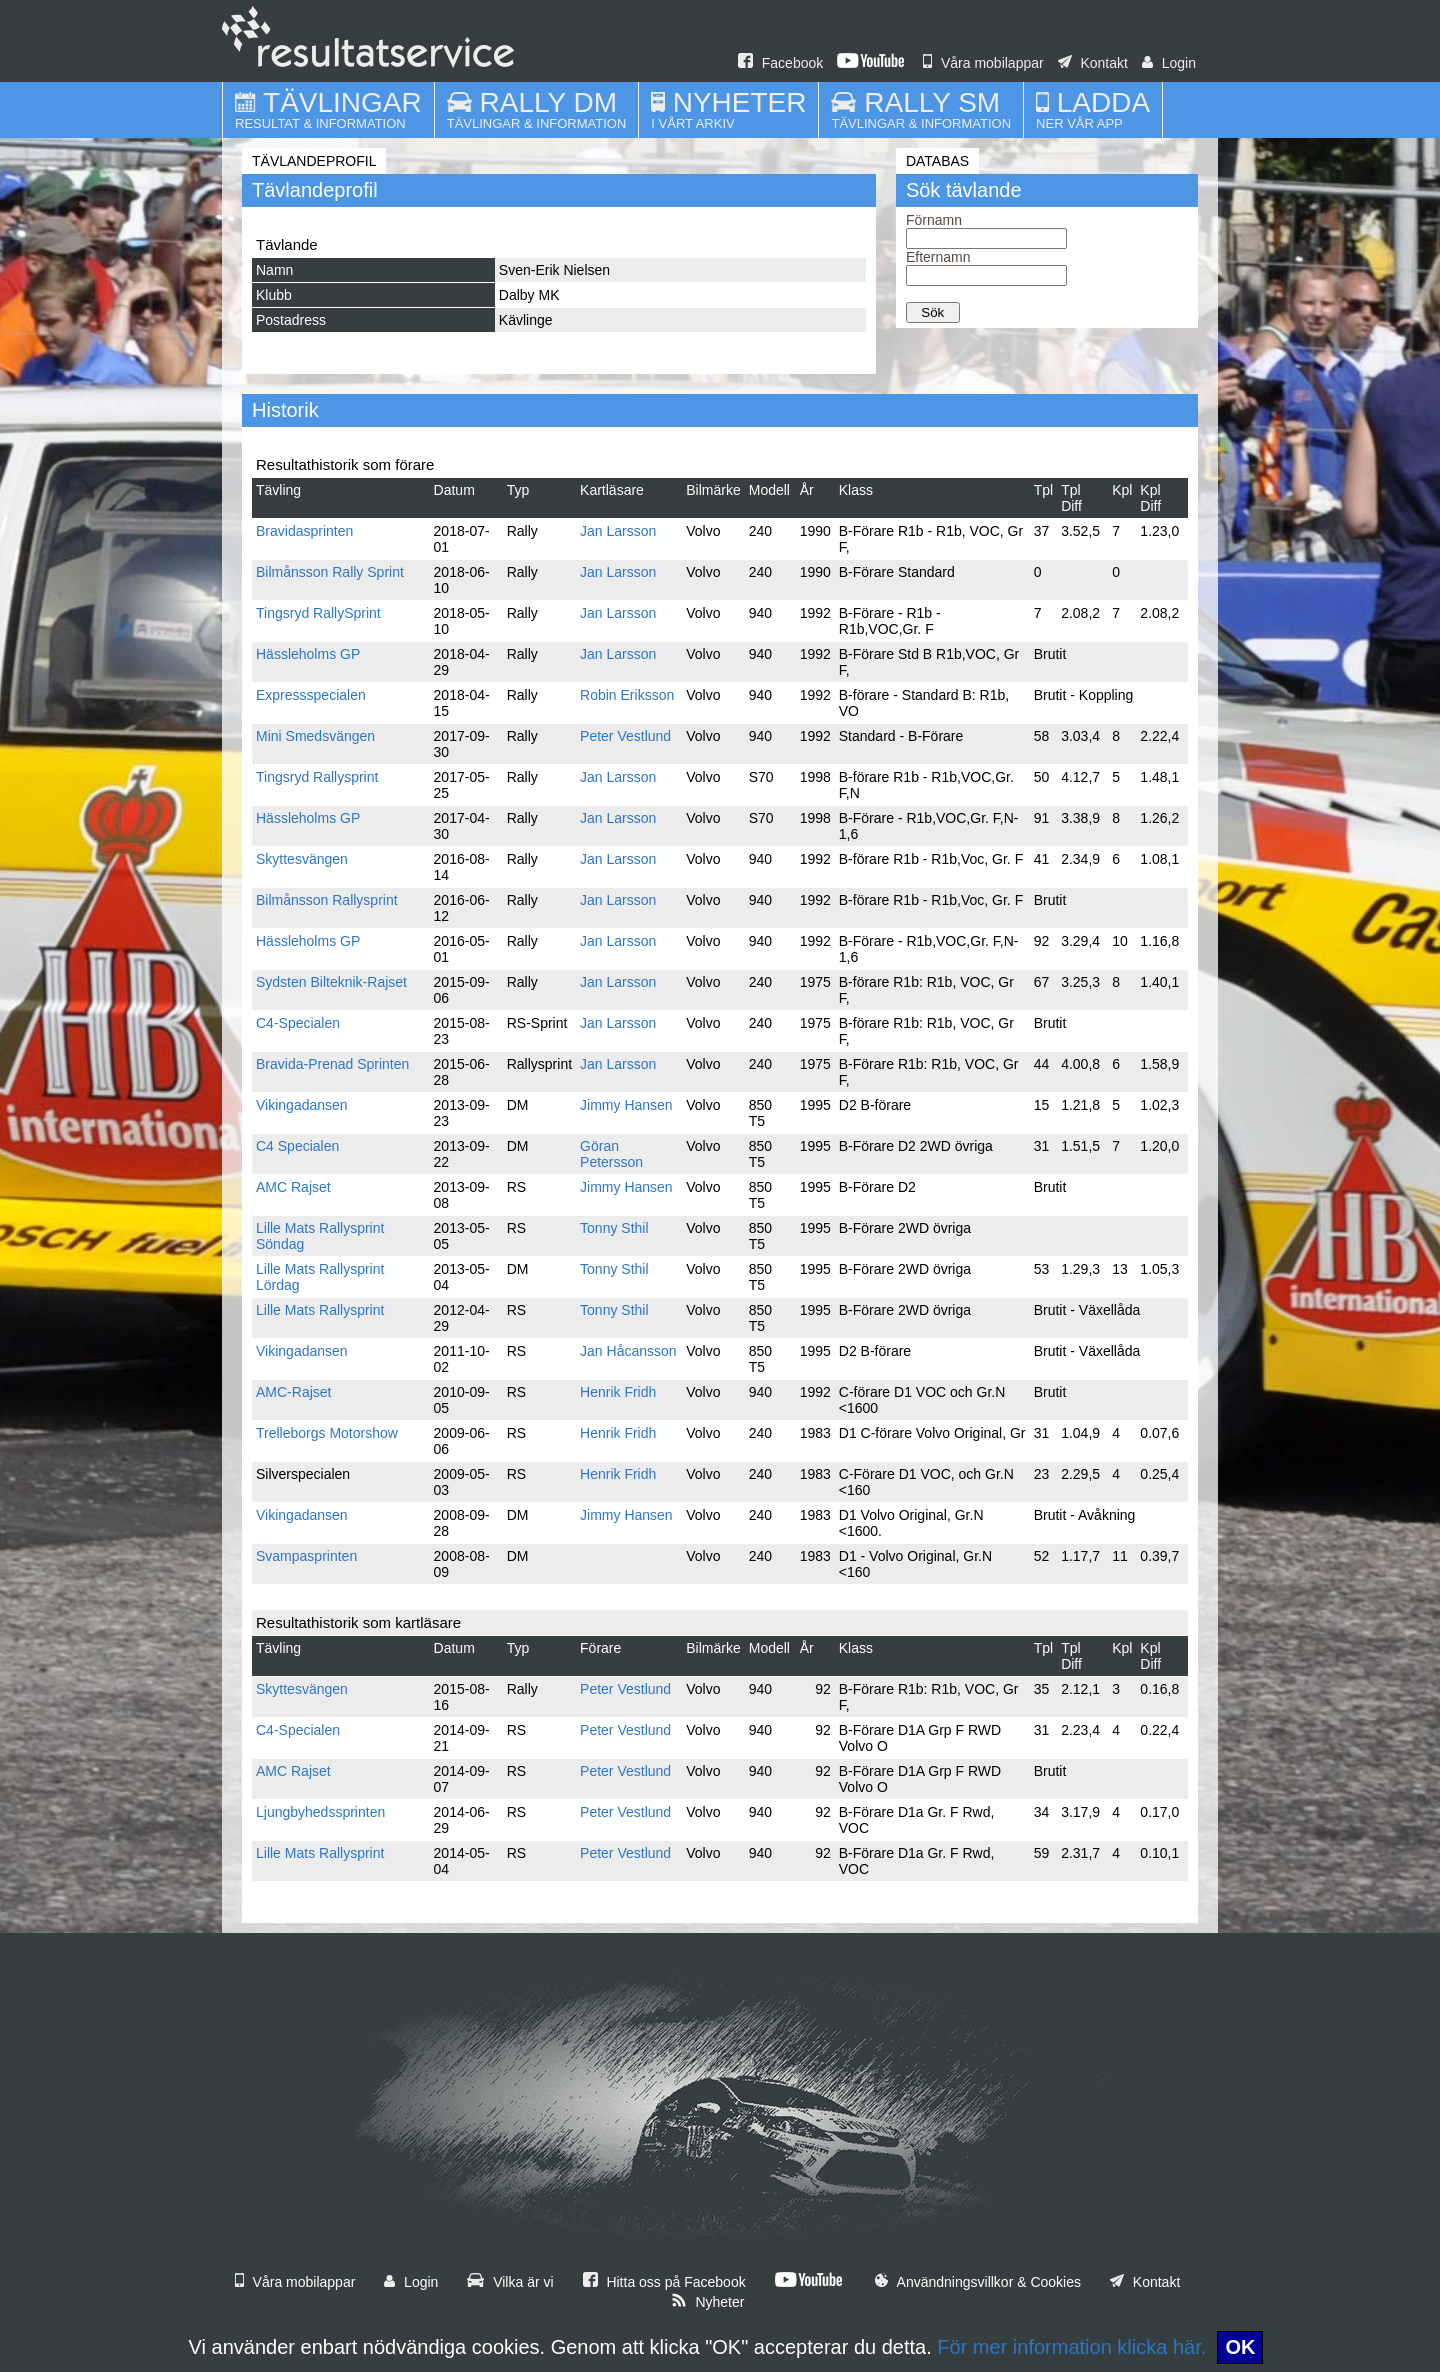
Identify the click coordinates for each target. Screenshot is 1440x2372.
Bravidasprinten (304, 531)
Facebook (780, 63)
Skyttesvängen (302, 859)
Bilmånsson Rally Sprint (330, 572)
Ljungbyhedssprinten (320, 1812)
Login (1169, 63)
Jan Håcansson (628, 1351)
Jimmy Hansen (626, 1105)
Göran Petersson (611, 1154)
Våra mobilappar (983, 63)
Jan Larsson (618, 531)
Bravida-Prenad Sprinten (332, 1064)
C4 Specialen (297, 1146)
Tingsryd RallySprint (318, 613)
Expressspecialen (311, 695)
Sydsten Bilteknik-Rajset (331, 982)
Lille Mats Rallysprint (320, 1310)
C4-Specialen (298, 1023)
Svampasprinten (306, 1556)
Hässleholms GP (308, 654)
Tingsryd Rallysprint (317, 777)
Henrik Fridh (618, 1392)
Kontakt (1093, 63)
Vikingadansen (302, 1105)
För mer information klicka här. (1071, 2347)
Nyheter (708, 2302)
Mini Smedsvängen (315, 736)
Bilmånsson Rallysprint (327, 900)
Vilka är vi (510, 2282)
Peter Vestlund (625, 736)
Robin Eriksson (627, 695)
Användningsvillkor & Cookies (978, 2282)
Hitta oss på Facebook (664, 2282)
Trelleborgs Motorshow (327, 1433)
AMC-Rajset (293, 1392)
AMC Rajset (293, 1187)
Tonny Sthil (614, 1228)
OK (1240, 2347)
